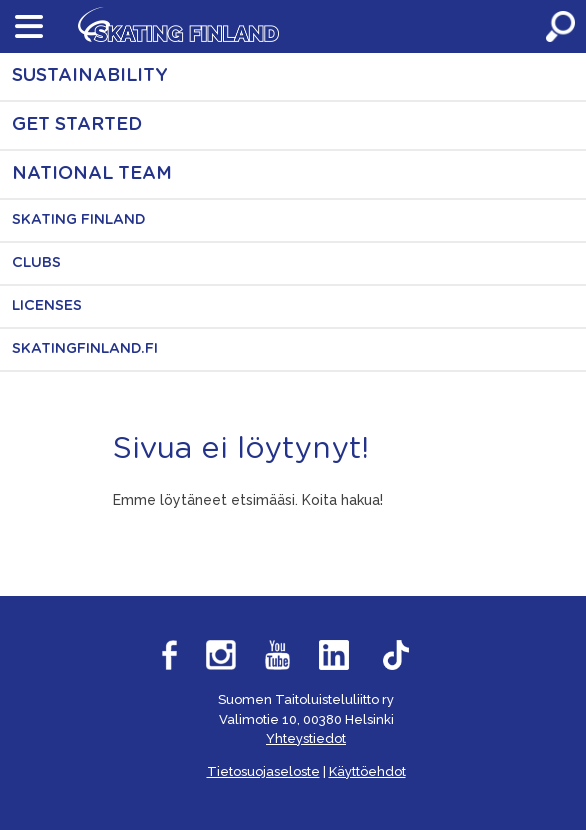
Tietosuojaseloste (263, 771)
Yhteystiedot (306, 738)
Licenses (47, 306)
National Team (92, 174)
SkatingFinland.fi (85, 349)
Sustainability (90, 76)
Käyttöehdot (367, 771)
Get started (77, 125)
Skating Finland (79, 220)
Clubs (36, 263)
